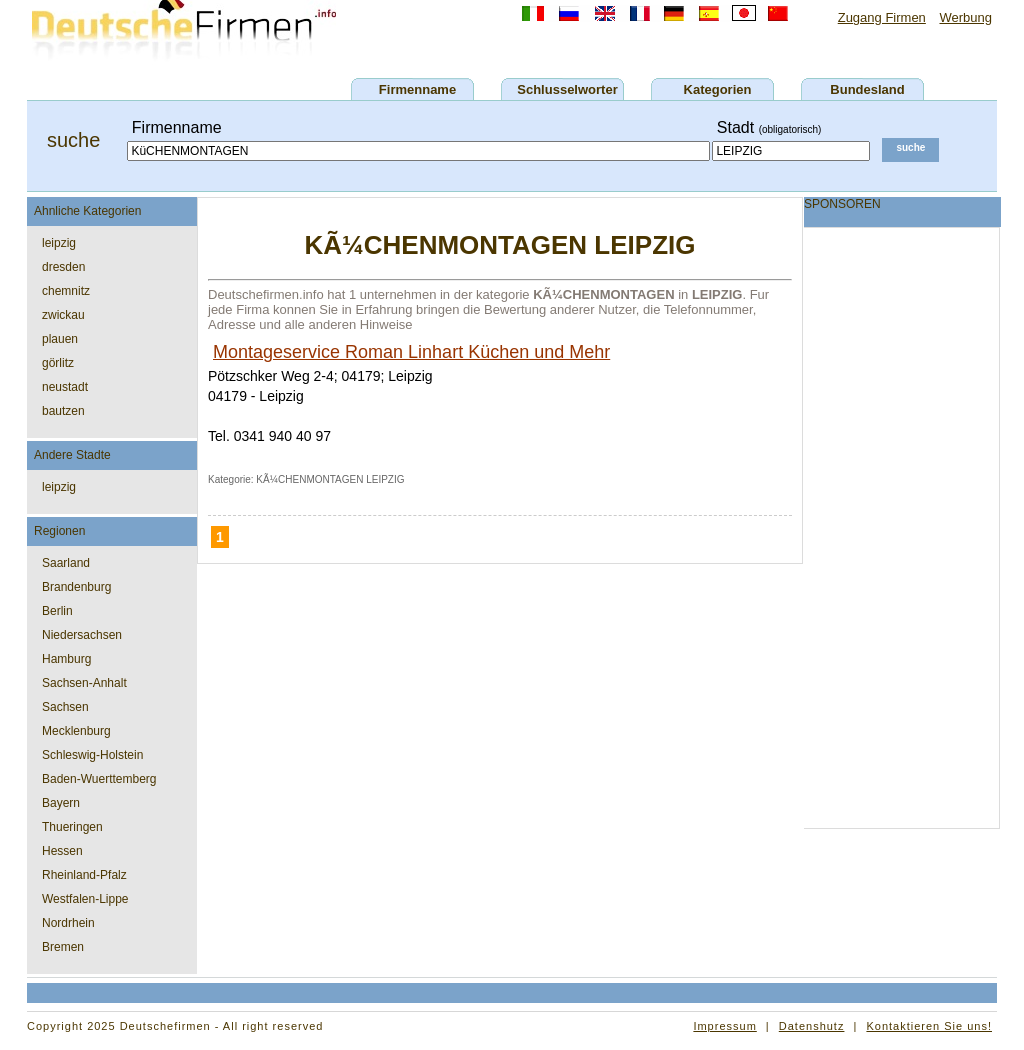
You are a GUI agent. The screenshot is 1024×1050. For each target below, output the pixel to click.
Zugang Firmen (882, 17)
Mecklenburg (76, 731)
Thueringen (72, 827)
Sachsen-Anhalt (84, 683)
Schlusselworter (567, 89)
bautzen (63, 411)
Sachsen (65, 707)
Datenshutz (812, 1026)
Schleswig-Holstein (92, 755)
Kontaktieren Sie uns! (929, 1026)
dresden (63, 267)
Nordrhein (68, 923)
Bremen (63, 947)
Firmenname (417, 89)
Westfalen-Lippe (85, 899)
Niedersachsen (82, 635)
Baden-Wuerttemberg (99, 779)
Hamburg (66, 659)
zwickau (63, 315)
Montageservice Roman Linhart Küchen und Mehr (411, 352)
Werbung (965, 17)
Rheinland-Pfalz (84, 875)
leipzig (59, 243)
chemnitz (66, 291)
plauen (60, 339)
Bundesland (867, 89)
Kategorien (718, 89)
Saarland (66, 563)
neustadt (65, 387)
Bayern (61, 803)
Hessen (62, 851)
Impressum (724, 1026)
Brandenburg (76, 587)
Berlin (57, 611)
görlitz (58, 363)
